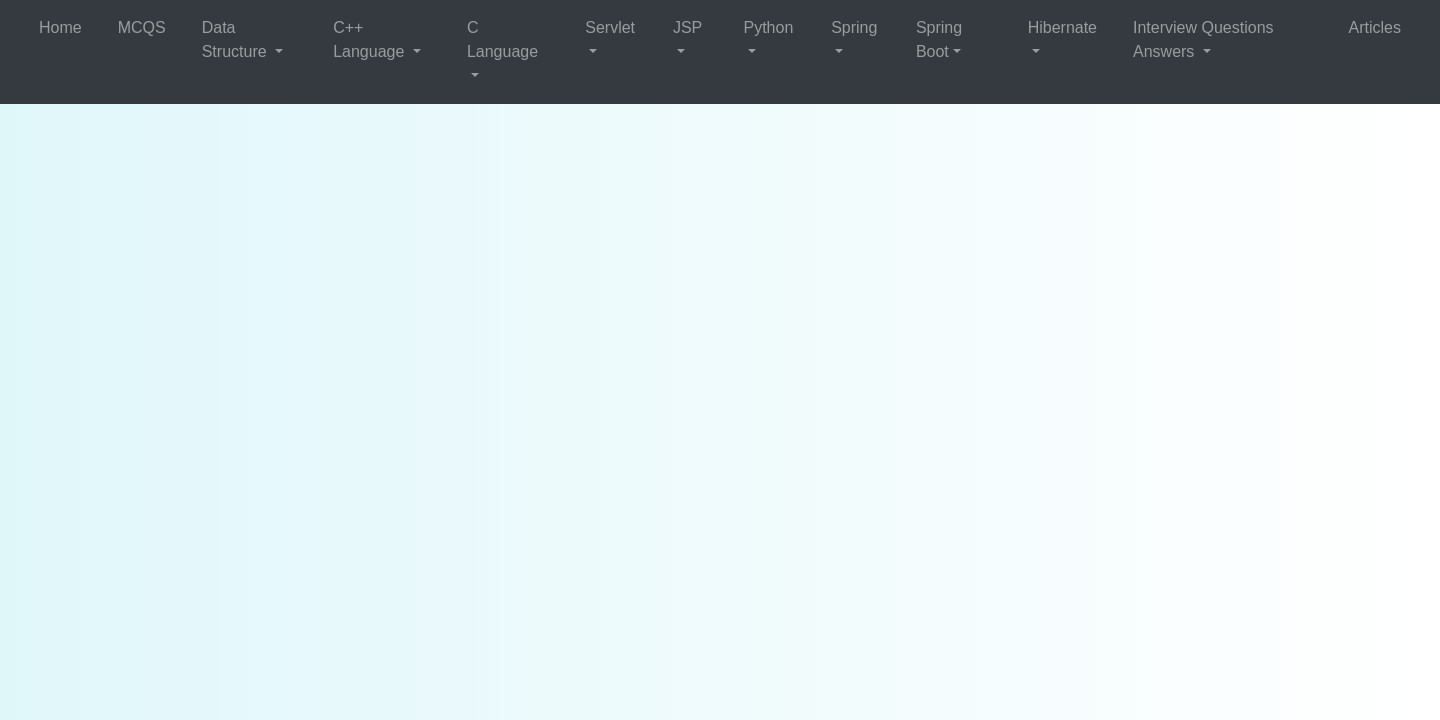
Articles (1375, 27)
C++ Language (371, 39)
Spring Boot (939, 39)
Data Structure (236, 39)
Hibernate (1062, 27)
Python (768, 27)
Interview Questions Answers (1203, 39)
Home (60, 27)
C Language (502, 39)
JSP (687, 27)
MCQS (142, 27)
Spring (854, 27)
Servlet (610, 27)
